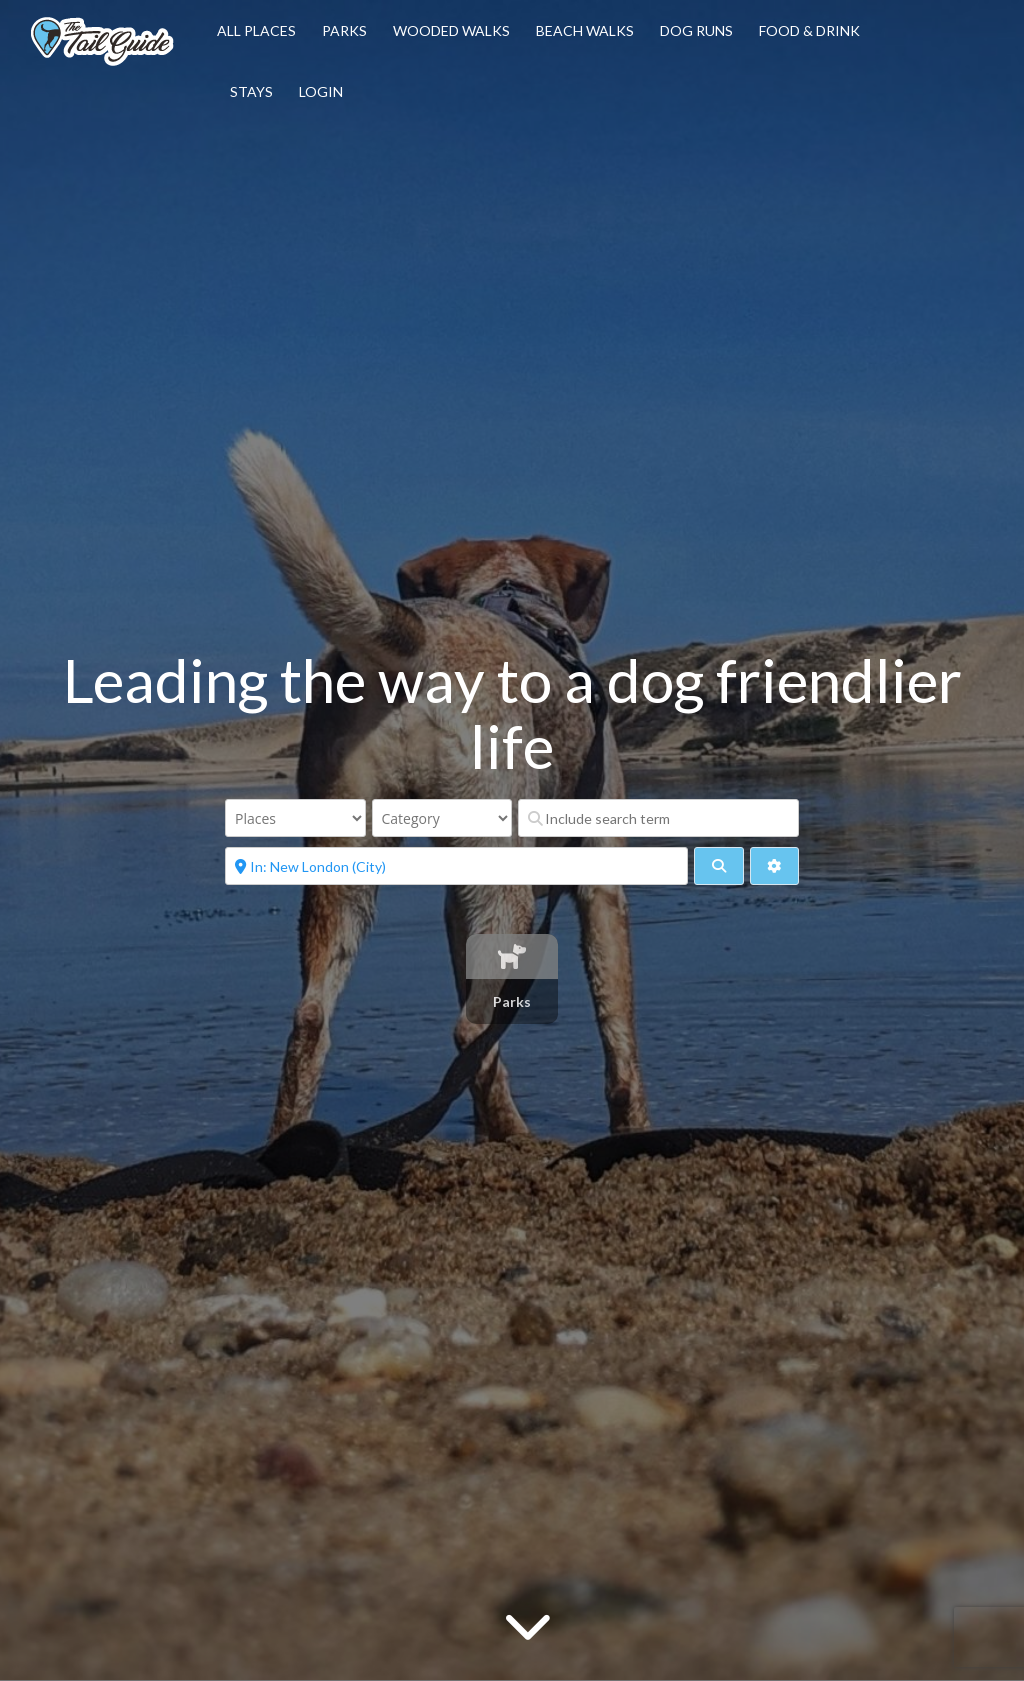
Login (321, 91)
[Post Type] (295, 818)
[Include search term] (658, 818)
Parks (344, 30)
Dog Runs (696, 30)
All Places (256, 30)
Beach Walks (585, 30)
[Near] (456, 866)
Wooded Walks (451, 30)
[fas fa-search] (718, 866)
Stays (251, 91)
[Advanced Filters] (774, 866)
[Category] (442, 818)
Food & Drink (809, 30)
